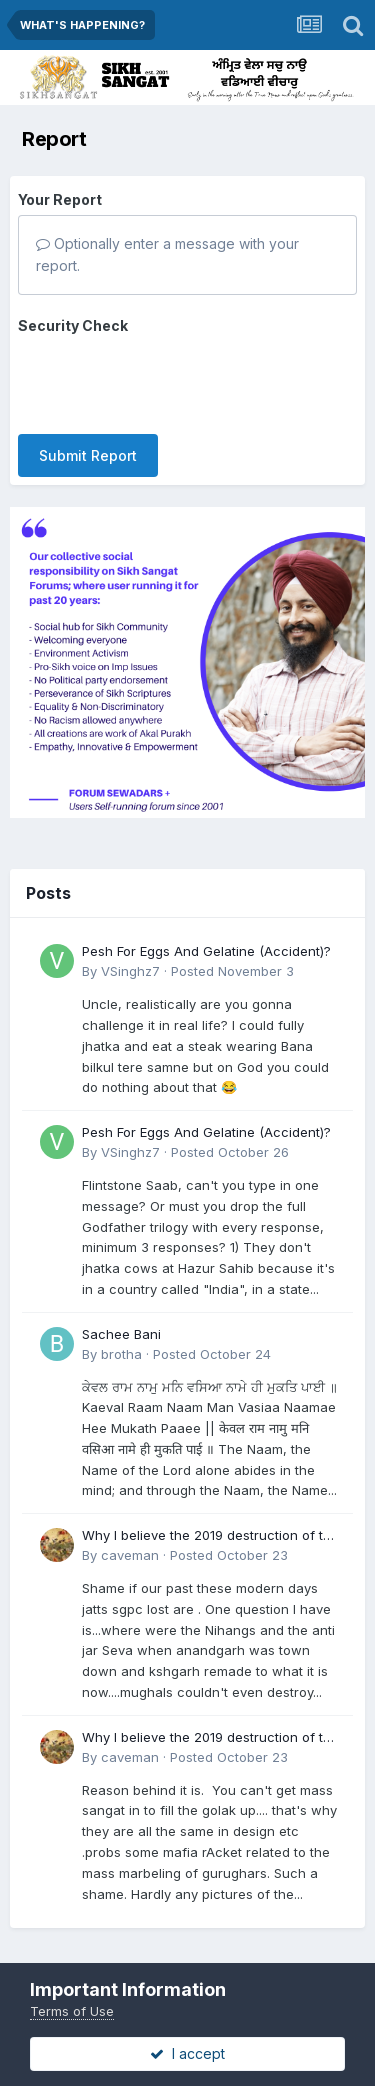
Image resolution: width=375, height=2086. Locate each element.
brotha (121, 1354)
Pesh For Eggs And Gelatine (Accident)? (206, 951)
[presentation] (170, 380)
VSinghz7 (130, 971)
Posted (232, 971)
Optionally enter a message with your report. (167, 254)
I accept (187, 2053)
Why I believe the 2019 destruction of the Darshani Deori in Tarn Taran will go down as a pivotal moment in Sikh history (210, 1536)
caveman (130, 1555)
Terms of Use (72, 2011)
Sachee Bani (121, 1334)
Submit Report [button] (88, 455)
